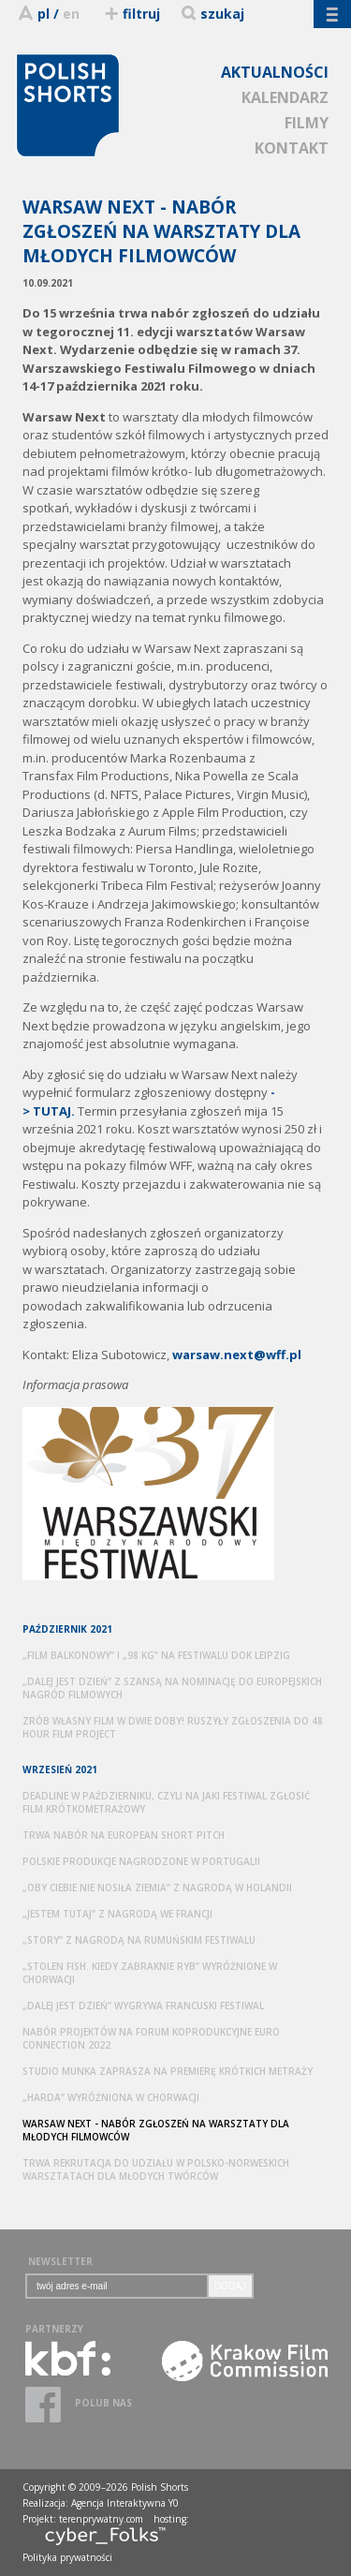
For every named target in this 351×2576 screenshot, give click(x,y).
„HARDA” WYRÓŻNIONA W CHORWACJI (110, 2097)
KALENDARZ (285, 97)
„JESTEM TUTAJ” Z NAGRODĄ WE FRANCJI (117, 1913)
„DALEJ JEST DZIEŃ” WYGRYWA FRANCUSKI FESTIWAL (143, 2005)
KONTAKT (292, 148)
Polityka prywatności (67, 2557)
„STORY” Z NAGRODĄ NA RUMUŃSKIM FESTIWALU (139, 1940)
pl (43, 13)
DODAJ (230, 2286)
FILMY (307, 122)
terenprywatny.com (101, 2518)
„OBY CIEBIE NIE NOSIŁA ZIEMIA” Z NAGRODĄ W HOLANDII (157, 1887)
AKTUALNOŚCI (275, 72)
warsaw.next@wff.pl (236, 1354)
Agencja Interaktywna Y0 (125, 2502)
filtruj (131, 13)
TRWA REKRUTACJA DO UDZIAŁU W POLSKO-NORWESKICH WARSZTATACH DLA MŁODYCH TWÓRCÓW (155, 2169)
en (71, 13)
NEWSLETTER (60, 2261)
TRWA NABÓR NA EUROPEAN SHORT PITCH (123, 1835)
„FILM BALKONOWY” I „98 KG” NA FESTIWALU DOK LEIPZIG (156, 1655)
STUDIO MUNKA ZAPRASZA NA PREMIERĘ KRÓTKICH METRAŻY (167, 2071)
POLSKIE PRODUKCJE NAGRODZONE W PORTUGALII (141, 1861)
